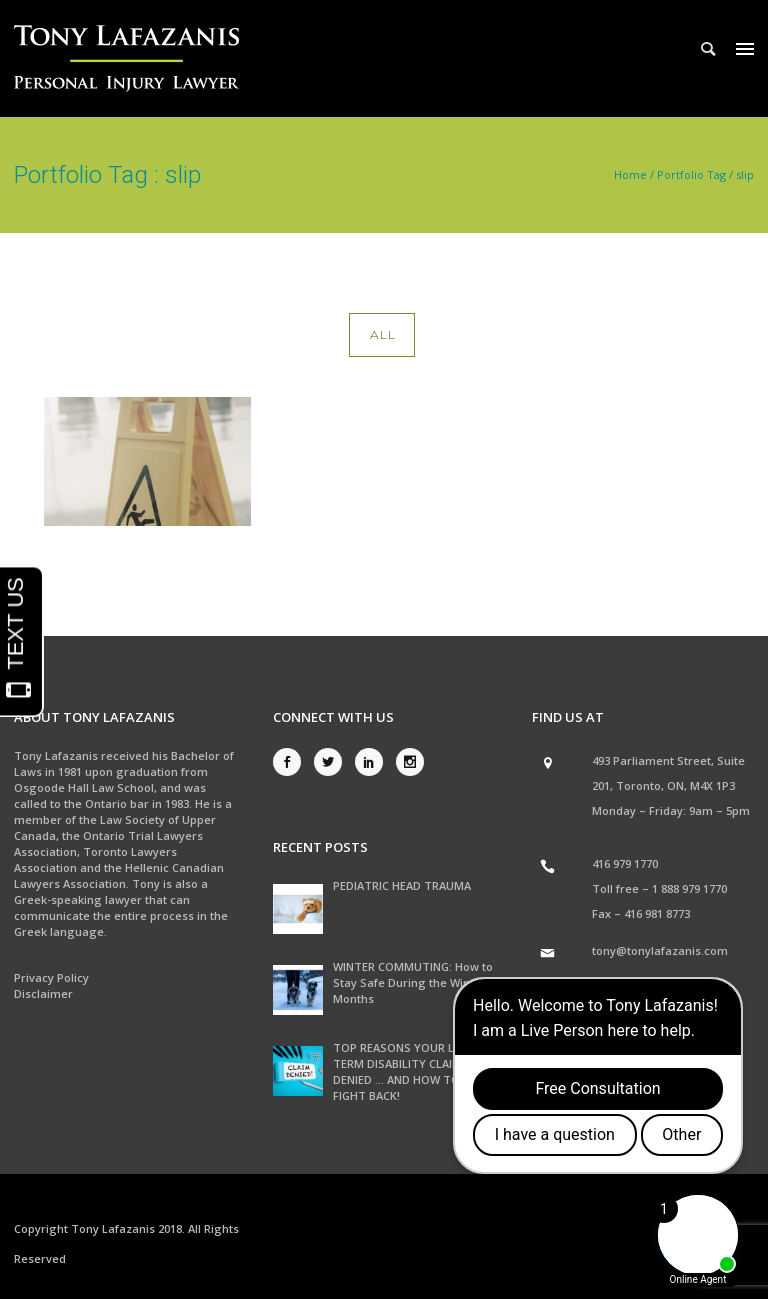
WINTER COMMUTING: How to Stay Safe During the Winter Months (413, 982)
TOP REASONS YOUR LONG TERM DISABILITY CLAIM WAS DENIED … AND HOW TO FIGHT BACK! (411, 1071)
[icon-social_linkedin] (374, 762)
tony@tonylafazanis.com (660, 950)
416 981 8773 (657, 913)
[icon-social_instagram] (410, 762)
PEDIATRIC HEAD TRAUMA (402, 885)
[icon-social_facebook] (292, 762)
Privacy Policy (51, 977)
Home (630, 174)
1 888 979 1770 (689, 888)
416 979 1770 (625, 863)
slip (745, 174)
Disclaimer (43, 993)
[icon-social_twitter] (333, 762)
